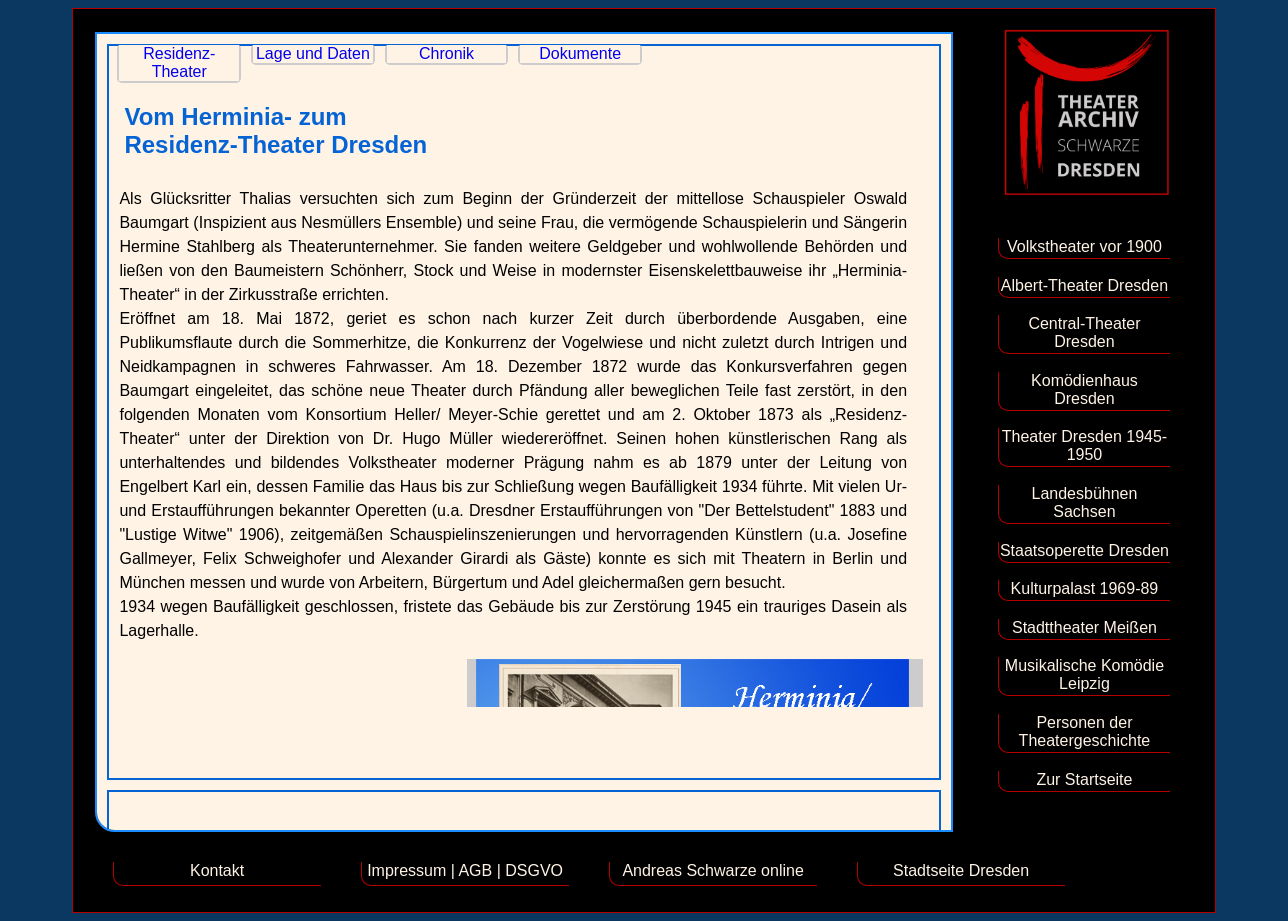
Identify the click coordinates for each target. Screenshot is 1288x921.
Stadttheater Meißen (1084, 627)
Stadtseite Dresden (961, 870)
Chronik (446, 53)
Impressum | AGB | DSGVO (465, 870)
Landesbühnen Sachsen (1084, 502)
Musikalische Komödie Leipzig (1084, 674)
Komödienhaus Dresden (1084, 389)
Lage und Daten (313, 53)
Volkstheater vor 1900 (1084, 246)
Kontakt (217, 870)
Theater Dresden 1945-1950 (1084, 445)
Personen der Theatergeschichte (1085, 731)
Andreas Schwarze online (712, 870)
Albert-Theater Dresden (1084, 285)
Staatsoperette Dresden (1084, 550)
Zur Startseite (1084, 779)
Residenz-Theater (179, 62)
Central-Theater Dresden (1084, 332)
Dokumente (580, 53)
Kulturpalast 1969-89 (1085, 588)
